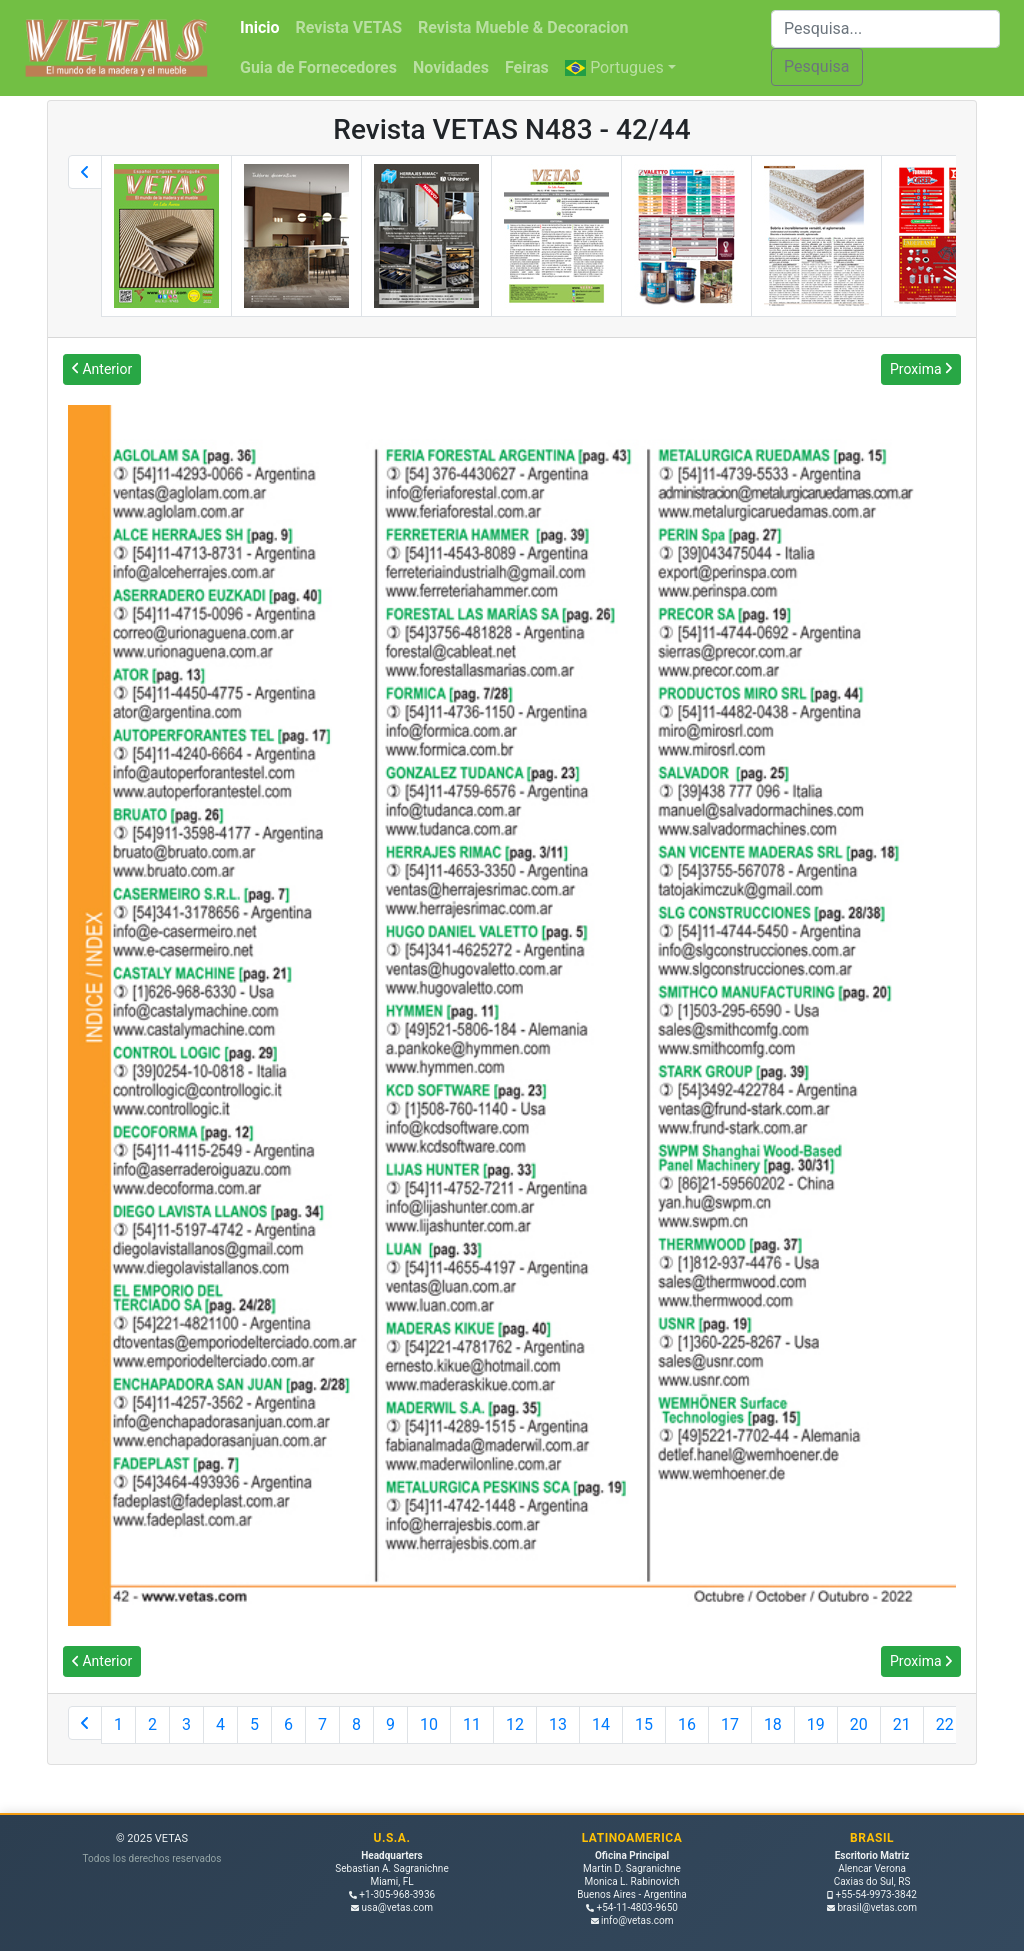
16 (687, 1724)
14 (601, 1724)
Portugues (614, 67)
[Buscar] (885, 29)
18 (773, 1724)
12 (515, 1724)
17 (730, 1724)
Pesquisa (817, 66)
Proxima (921, 369)
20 (859, 1724)
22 (945, 1724)
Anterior (102, 369)
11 (472, 1724)
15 (644, 1724)
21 (902, 1724)
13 (558, 1724)
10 (429, 1724)
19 (816, 1724)
